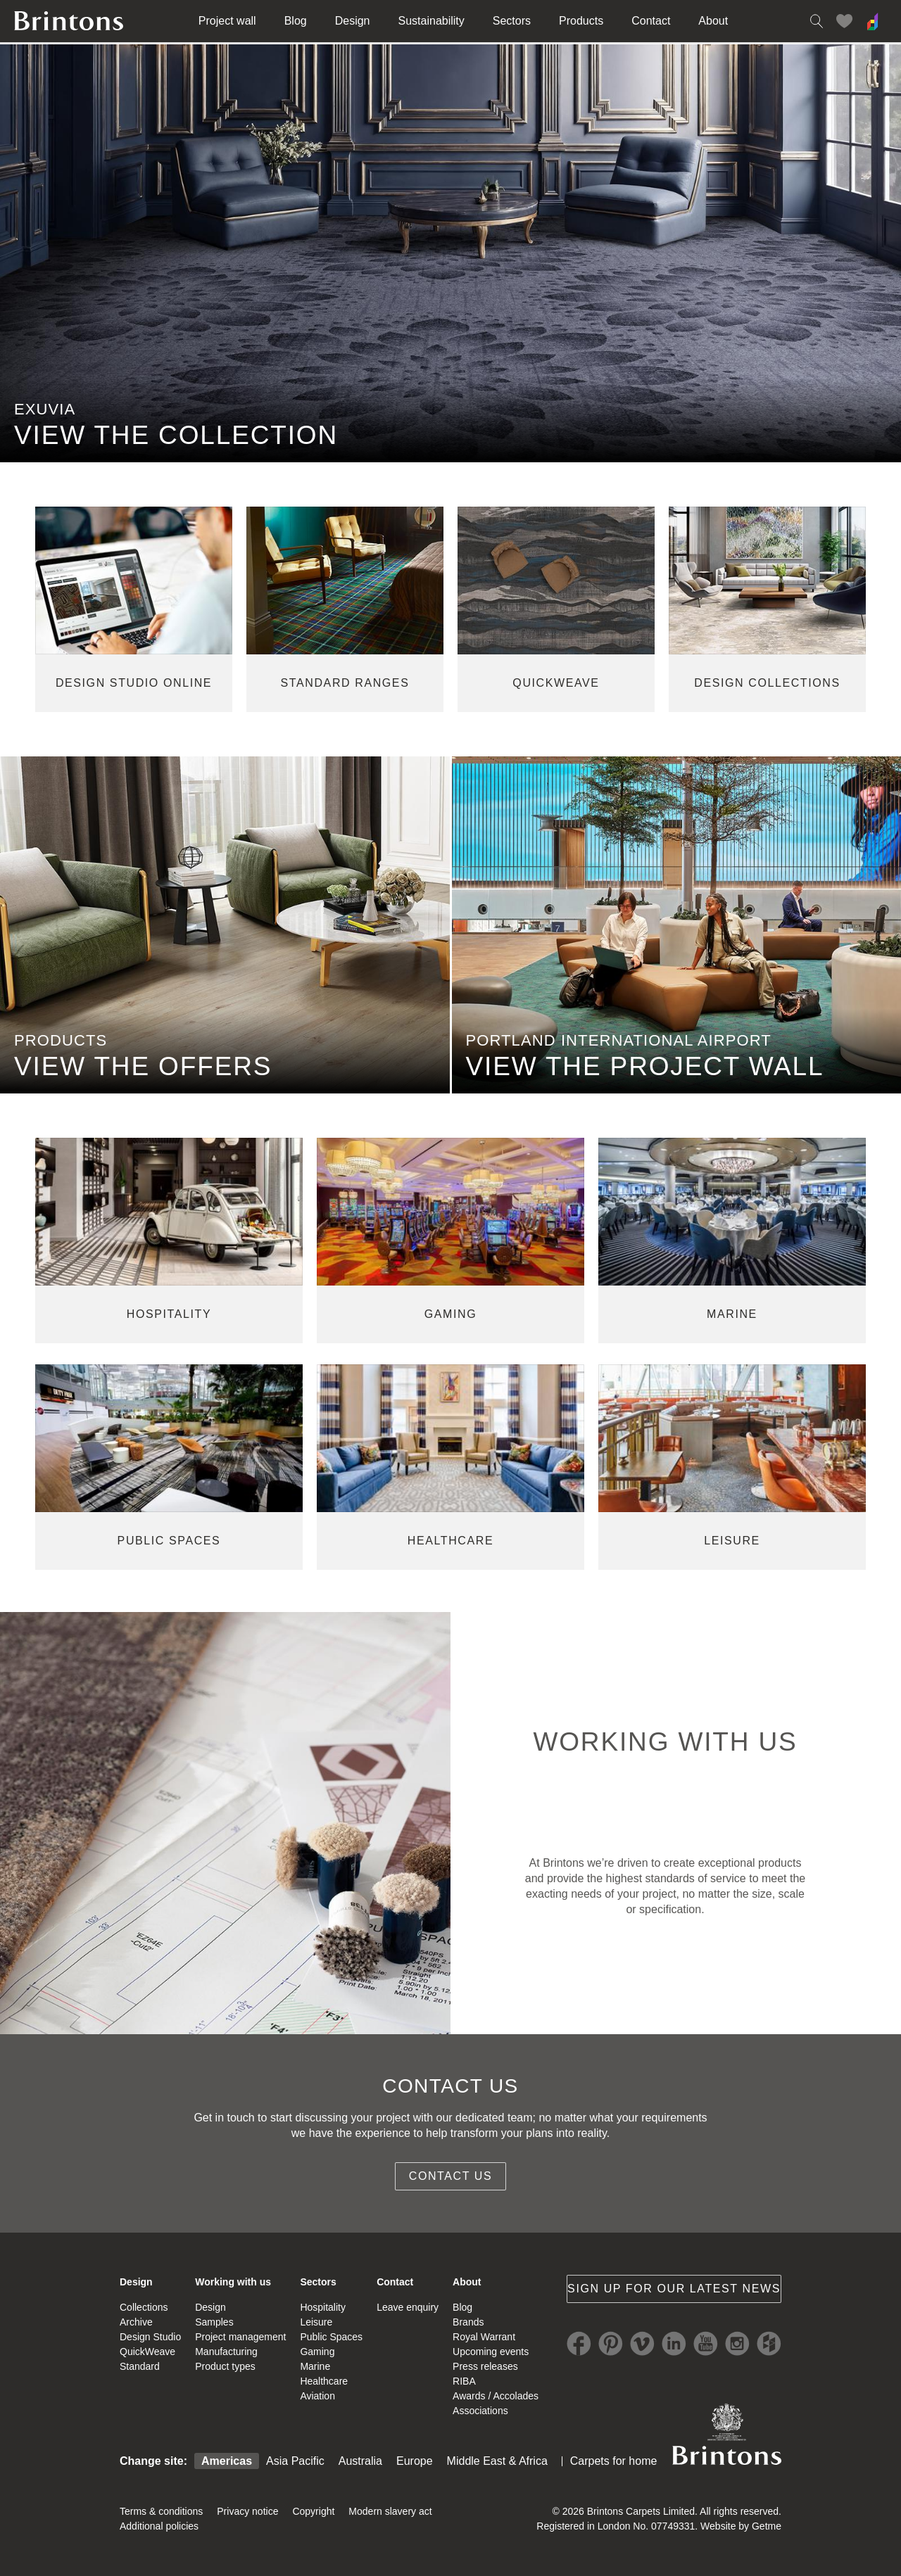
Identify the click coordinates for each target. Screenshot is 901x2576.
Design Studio (150, 2336)
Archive (136, 2322)
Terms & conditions (161, 2511)
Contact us (451, 2176)
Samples (214, 2322)
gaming (450, 1314)
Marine (315, 2366)
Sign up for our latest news (674, 2289)
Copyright (313, 2511)
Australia (360, 2461)
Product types (225, 2366)
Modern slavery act (389, 2511)
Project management (240, 2336)
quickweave (555, 683)
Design (352, 21)
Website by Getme (740, 2526)
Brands (468, 2322)
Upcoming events (491, 2351)
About (713, 21)
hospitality (169, 1314)
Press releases (485, 2366)
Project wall (227, 21)
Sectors (512, 21)
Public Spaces (331, 2336)
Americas (226, 2461)
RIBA (464, 2381)
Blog (295, 21)
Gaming (317, 2351)
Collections (144, 2307)
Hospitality (323, 2307)
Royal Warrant (484, 2336)
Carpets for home (613, 2461)
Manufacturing (226, 2351)
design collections (767, 683)
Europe (414, 2461)
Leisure (316, 2322)
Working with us (233, 2282)
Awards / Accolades (495, 2395)
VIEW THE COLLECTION (176, 435)
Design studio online (134, 683)
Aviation (317, 2395)
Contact (650, 21)
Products (581, 21)
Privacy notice (247, 2511)
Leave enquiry (408, 2307)
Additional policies (159, 2526)
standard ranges (345, 683)
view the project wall (645, 1066)
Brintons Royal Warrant (726, 2434)
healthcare (450, 1541)
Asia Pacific (295, 2461)
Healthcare (324, 2381)
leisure (732, 1541)
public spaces (169, 1541)
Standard (140, 2366)
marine (732, 1314)
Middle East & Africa (497, 2461)
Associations (480, 2410)
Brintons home (69, 21)
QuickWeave (147, 2351)
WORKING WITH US (665, 1741)
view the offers (143, 1066)
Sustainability (431, 21)
